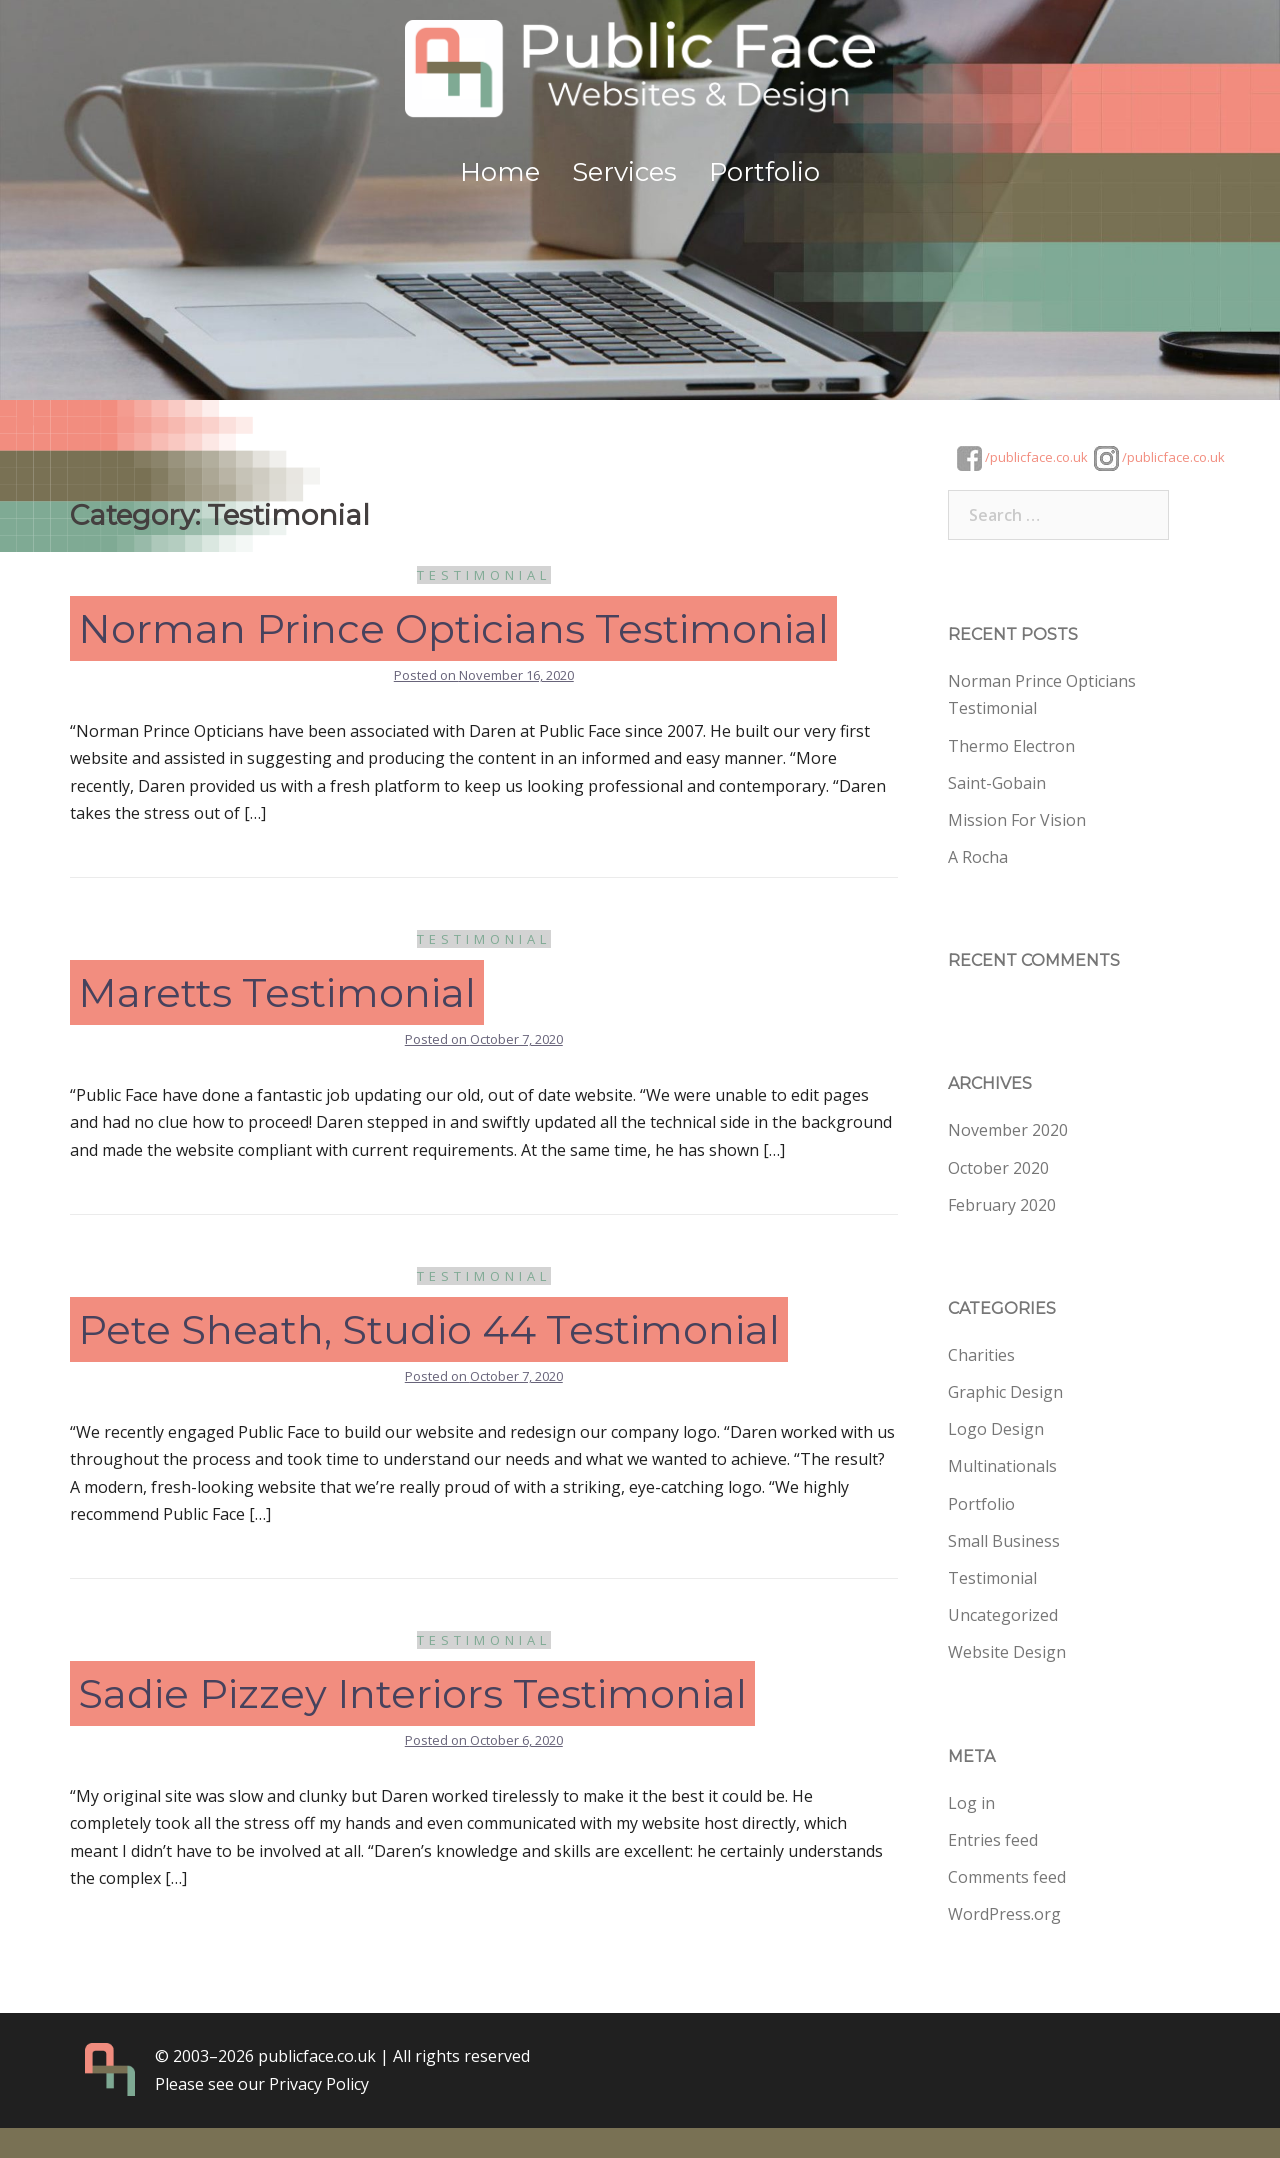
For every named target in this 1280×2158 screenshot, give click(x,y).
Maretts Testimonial (277, 992)
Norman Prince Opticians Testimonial (453, 628)
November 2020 (1008, 1130)
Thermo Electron (1011, 746)
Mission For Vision (1017, 820)
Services (624, 172)
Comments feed (1007, 1877)
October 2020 (998, 1168)
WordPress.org (1004, 1914)
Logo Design (996, 1429)
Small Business (1004, 1541)
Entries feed (993, 1840)
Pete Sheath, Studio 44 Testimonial (429, 1329)
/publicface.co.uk (1022, 457)
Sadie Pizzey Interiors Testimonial (412, 1693)
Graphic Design (1005, 1392)
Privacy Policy (319, 2084)
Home (500, 172)
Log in (971, 1803)
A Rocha (978, 857)
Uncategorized (1003, 1615)
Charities (981, 1355)
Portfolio (764, 172)
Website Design (1007, 1652)
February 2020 (1002, 1205)
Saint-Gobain (997, 783)
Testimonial (484, 575)
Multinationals (1002, 1466)
